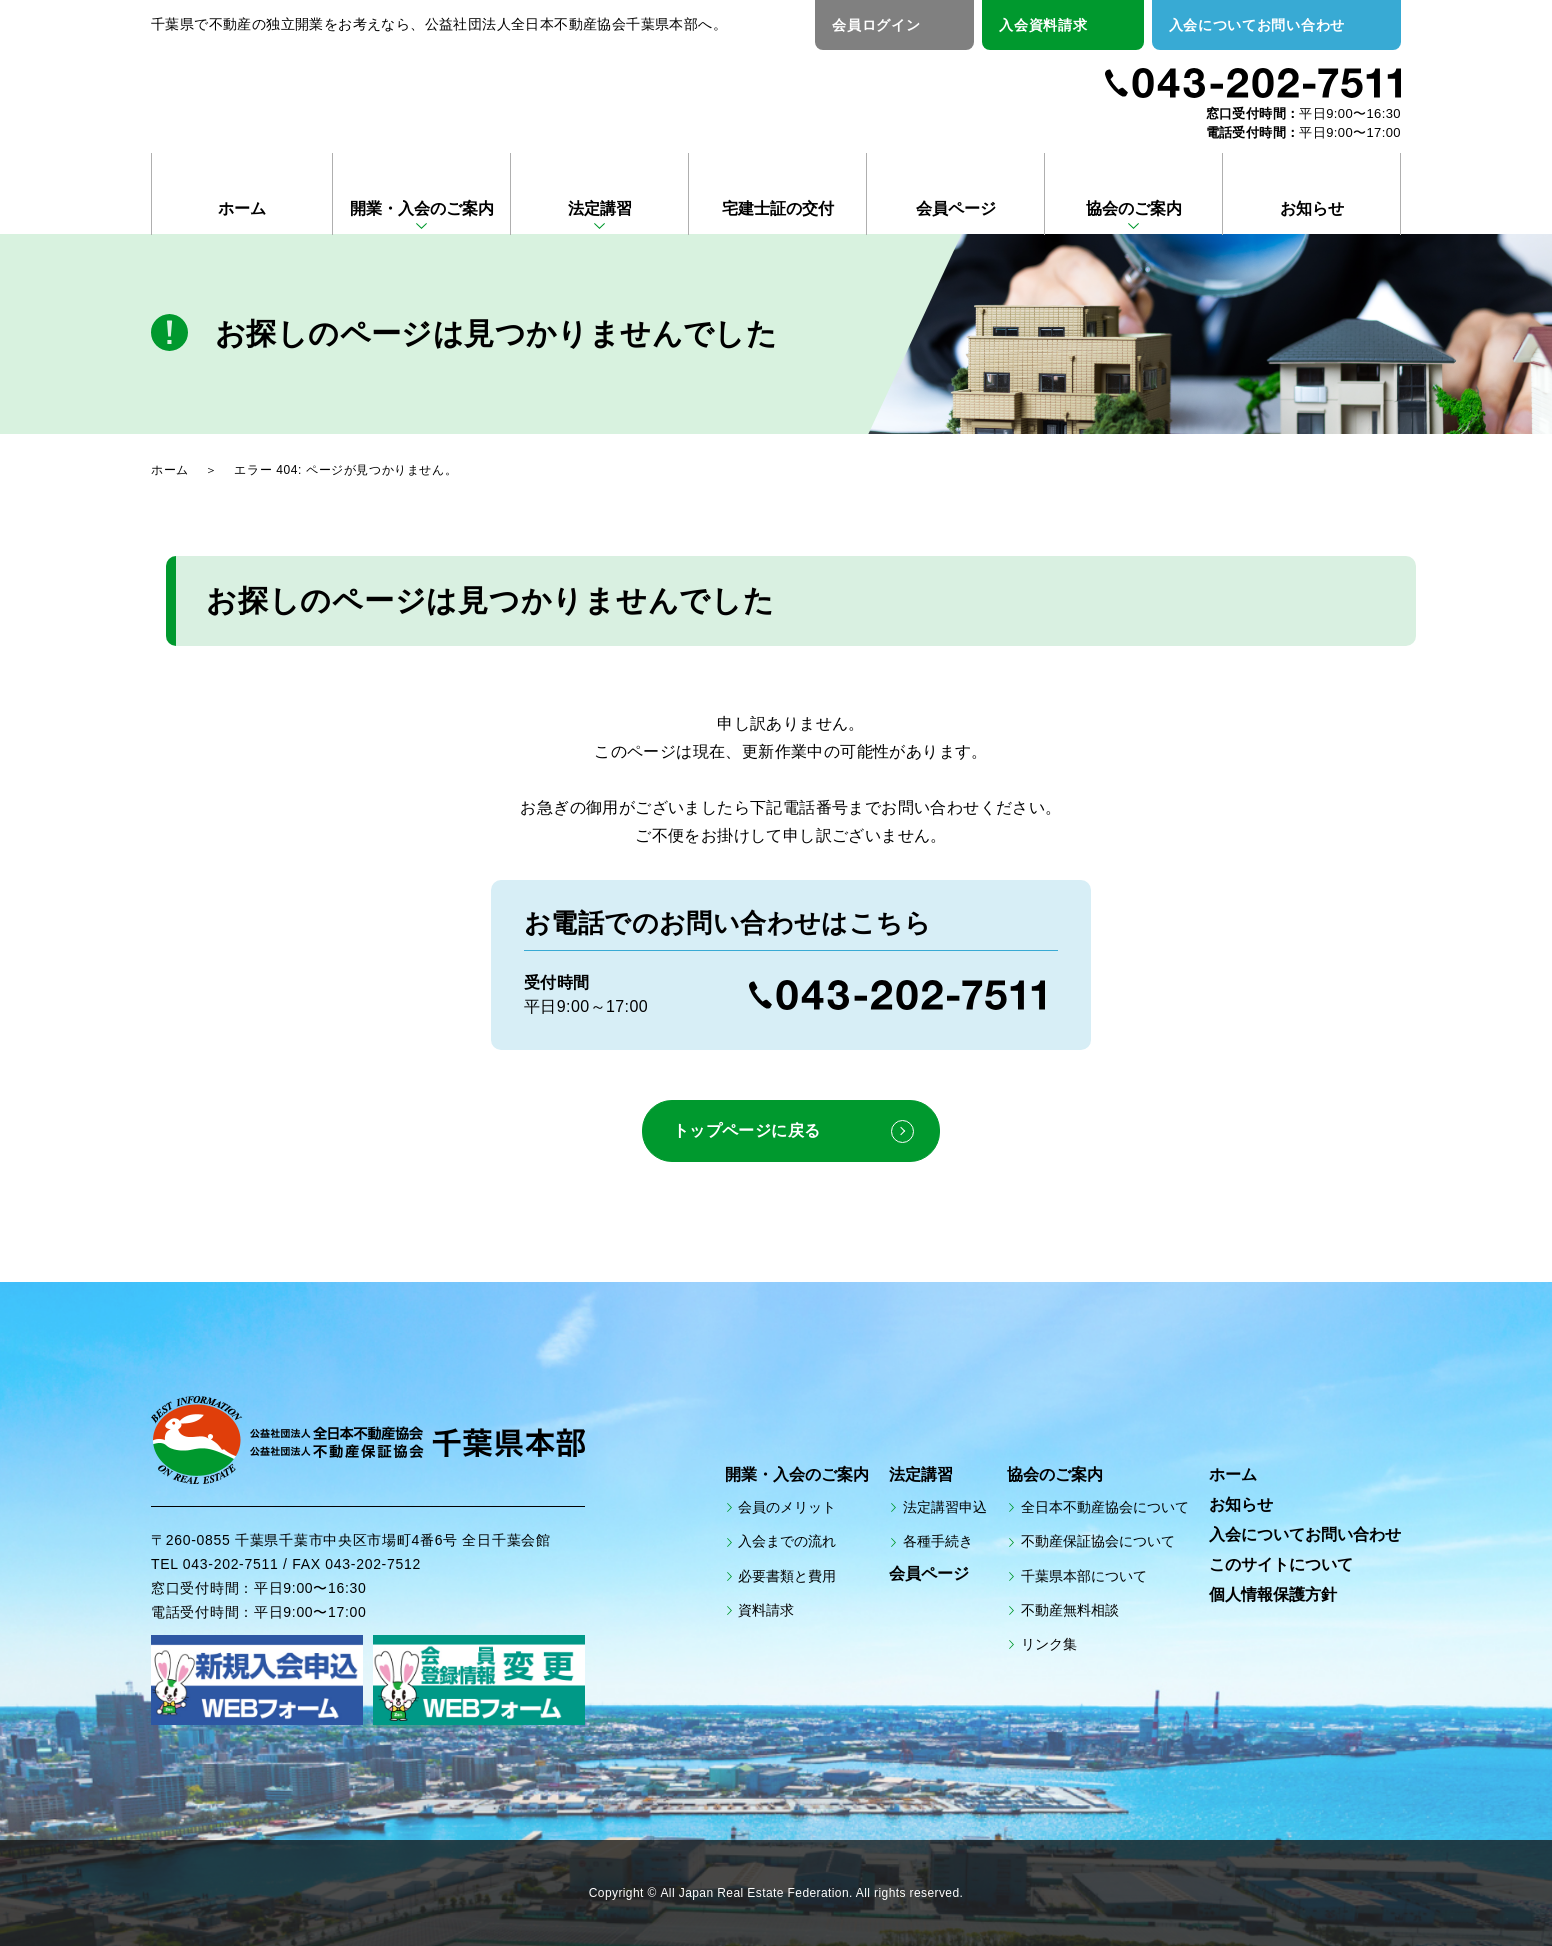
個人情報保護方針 (1273, 1594)
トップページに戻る (746, 1130)
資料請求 (766, 1609)
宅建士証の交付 (778, 208)
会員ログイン (876, 25)
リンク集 (1049, 1644)
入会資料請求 (1043, 25)
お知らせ (1312, 208)
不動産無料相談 (1070, 1609)
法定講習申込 (945, 1507)
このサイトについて (1281, 1564)
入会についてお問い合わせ (1257, 25)
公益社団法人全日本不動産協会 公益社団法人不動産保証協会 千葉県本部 (387, 92)
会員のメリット (787, 1507)
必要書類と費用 (787, 1575)
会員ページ (956, 208)
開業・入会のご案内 (422, 208)
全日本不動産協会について (1105, 1507)
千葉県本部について (1084, 1575)
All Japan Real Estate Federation (755, 1893)
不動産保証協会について (1098, 1541)
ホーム (242, 208)
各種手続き (938, 1541)
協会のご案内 (1134, 208)
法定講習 (600, 208)
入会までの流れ (787, 1541)
